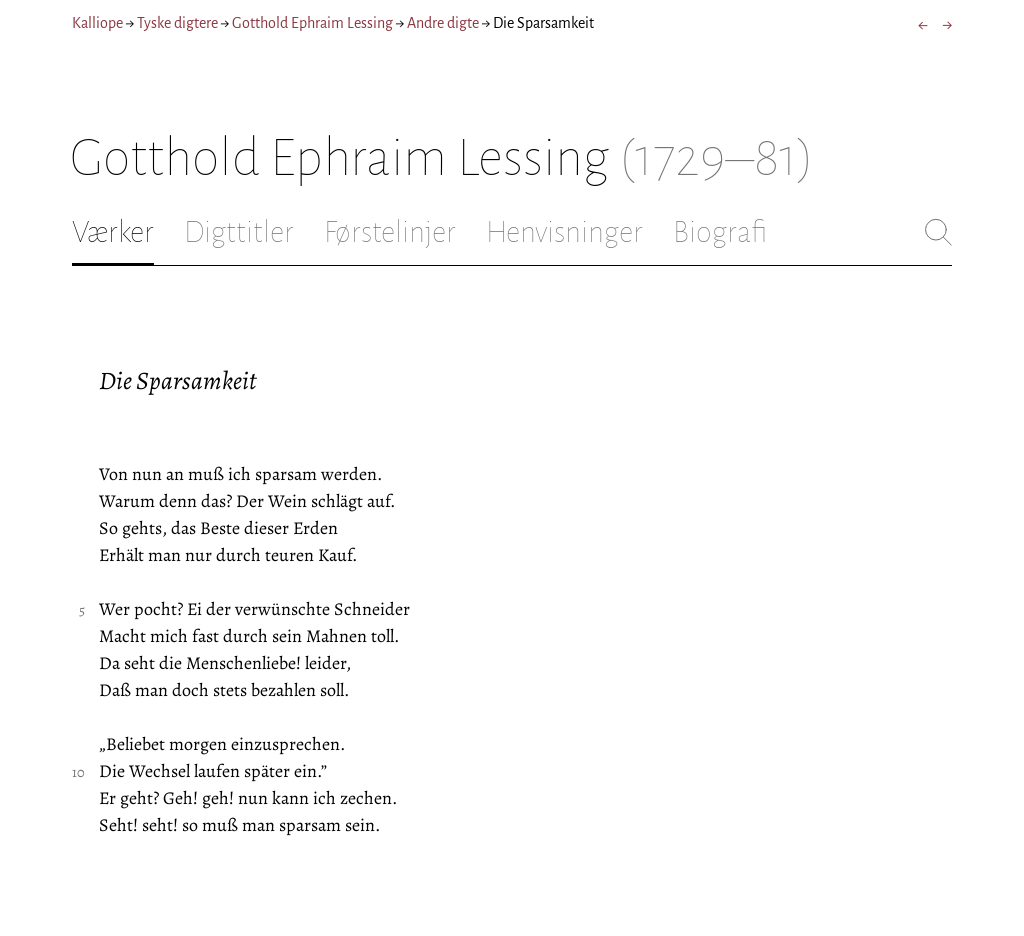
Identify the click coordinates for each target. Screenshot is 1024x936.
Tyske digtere (177, 23)
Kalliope (97, 23)
